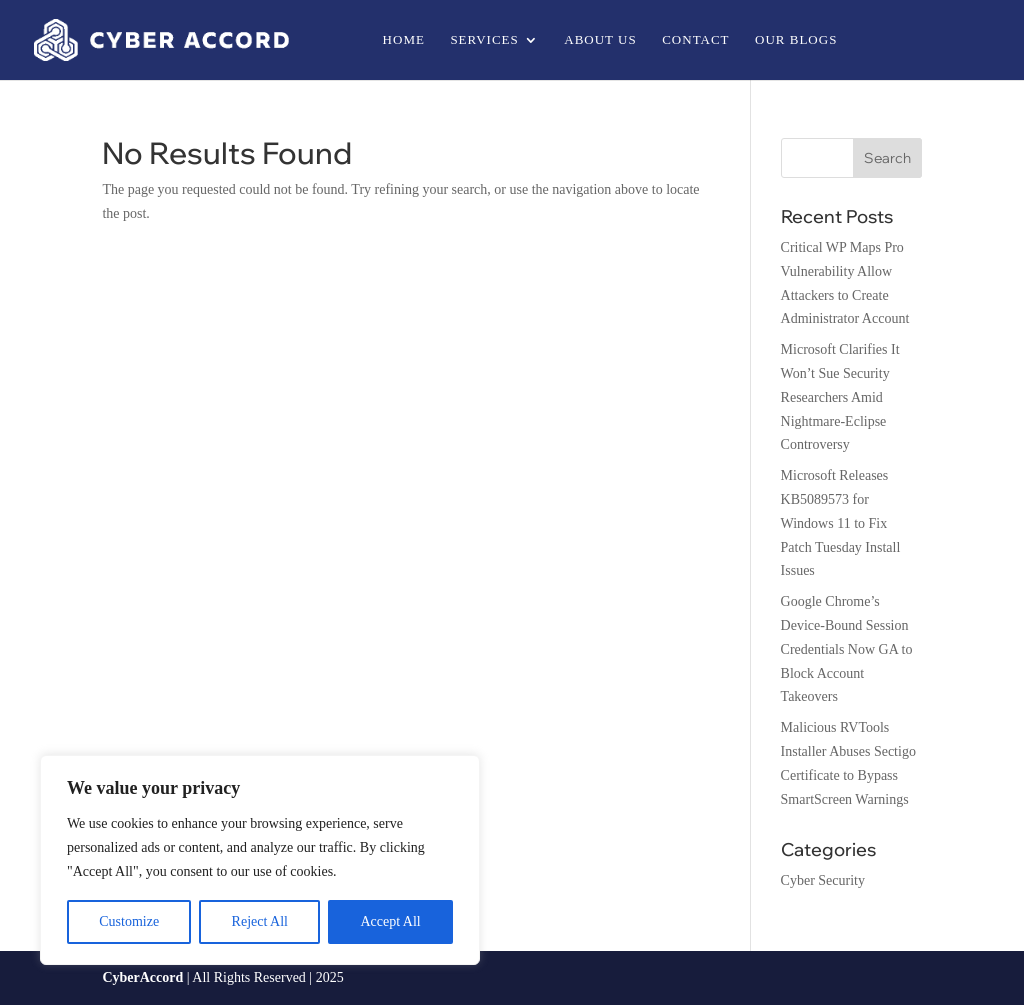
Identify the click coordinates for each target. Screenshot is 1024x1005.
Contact (695, 40)
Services (484, 40)
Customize (129, 921)
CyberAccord (142, 977)
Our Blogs (796, 40)
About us (600, 40)
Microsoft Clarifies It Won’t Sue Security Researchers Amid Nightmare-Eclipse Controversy (840, 397)
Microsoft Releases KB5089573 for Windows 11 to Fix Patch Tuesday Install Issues (841, 523)
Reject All (260, 921)
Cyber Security (823, 880)
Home (404, 40)
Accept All (390, 921)
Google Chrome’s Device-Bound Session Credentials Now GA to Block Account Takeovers (847, 649)
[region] (260, 860)
